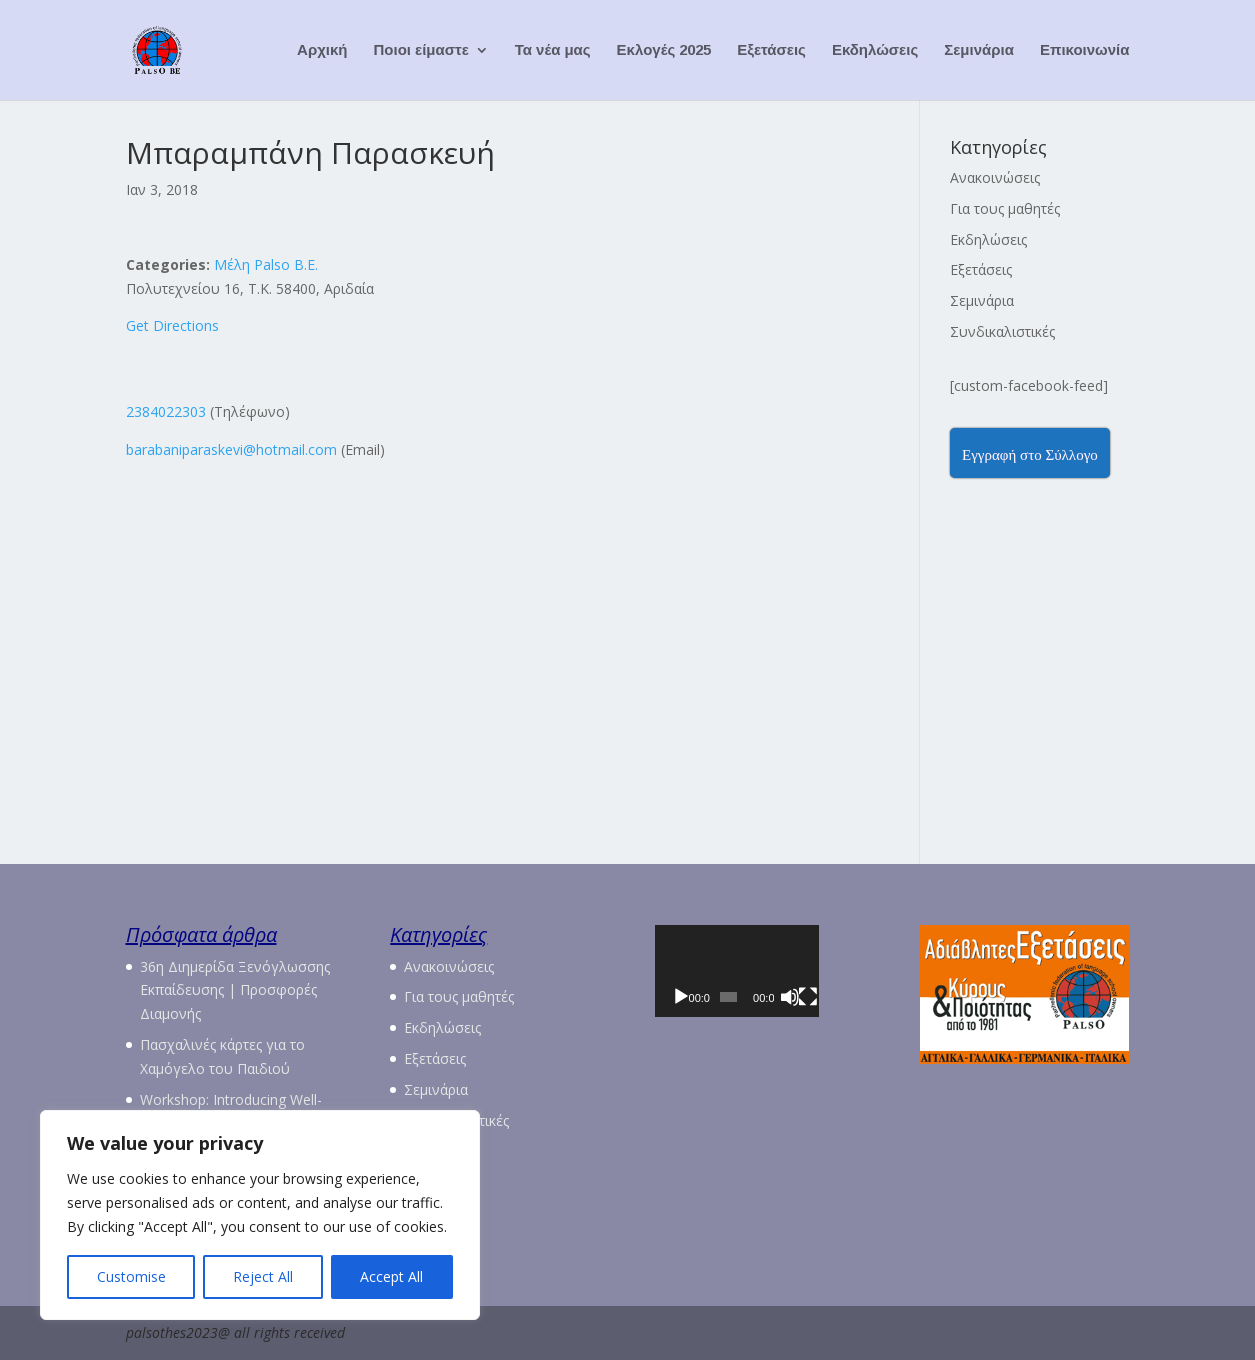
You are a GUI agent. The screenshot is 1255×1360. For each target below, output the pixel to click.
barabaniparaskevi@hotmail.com (231, 449)
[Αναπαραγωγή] (681, 1022)
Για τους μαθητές (1005, 208)
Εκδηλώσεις (875, 50)
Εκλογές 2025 (664, 50)
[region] (260, 1215)
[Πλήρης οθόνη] (845, 1022)
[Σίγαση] (820, 1022)
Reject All (263, 1276)
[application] (760, 984)
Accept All (391, 1276)
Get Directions (172, 325)
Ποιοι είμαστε (421, 50)
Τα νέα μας (553, 50)
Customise (131, 1276)
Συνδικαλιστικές (1002, 331)
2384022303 (166, 411)
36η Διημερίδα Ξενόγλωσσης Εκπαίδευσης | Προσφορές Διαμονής (235, 990)
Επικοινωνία (1085, 50)
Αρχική (322, 50)
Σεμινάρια (979, 50)
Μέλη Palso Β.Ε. (266, 264)
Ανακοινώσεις (995, 177)
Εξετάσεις (771, 50)
